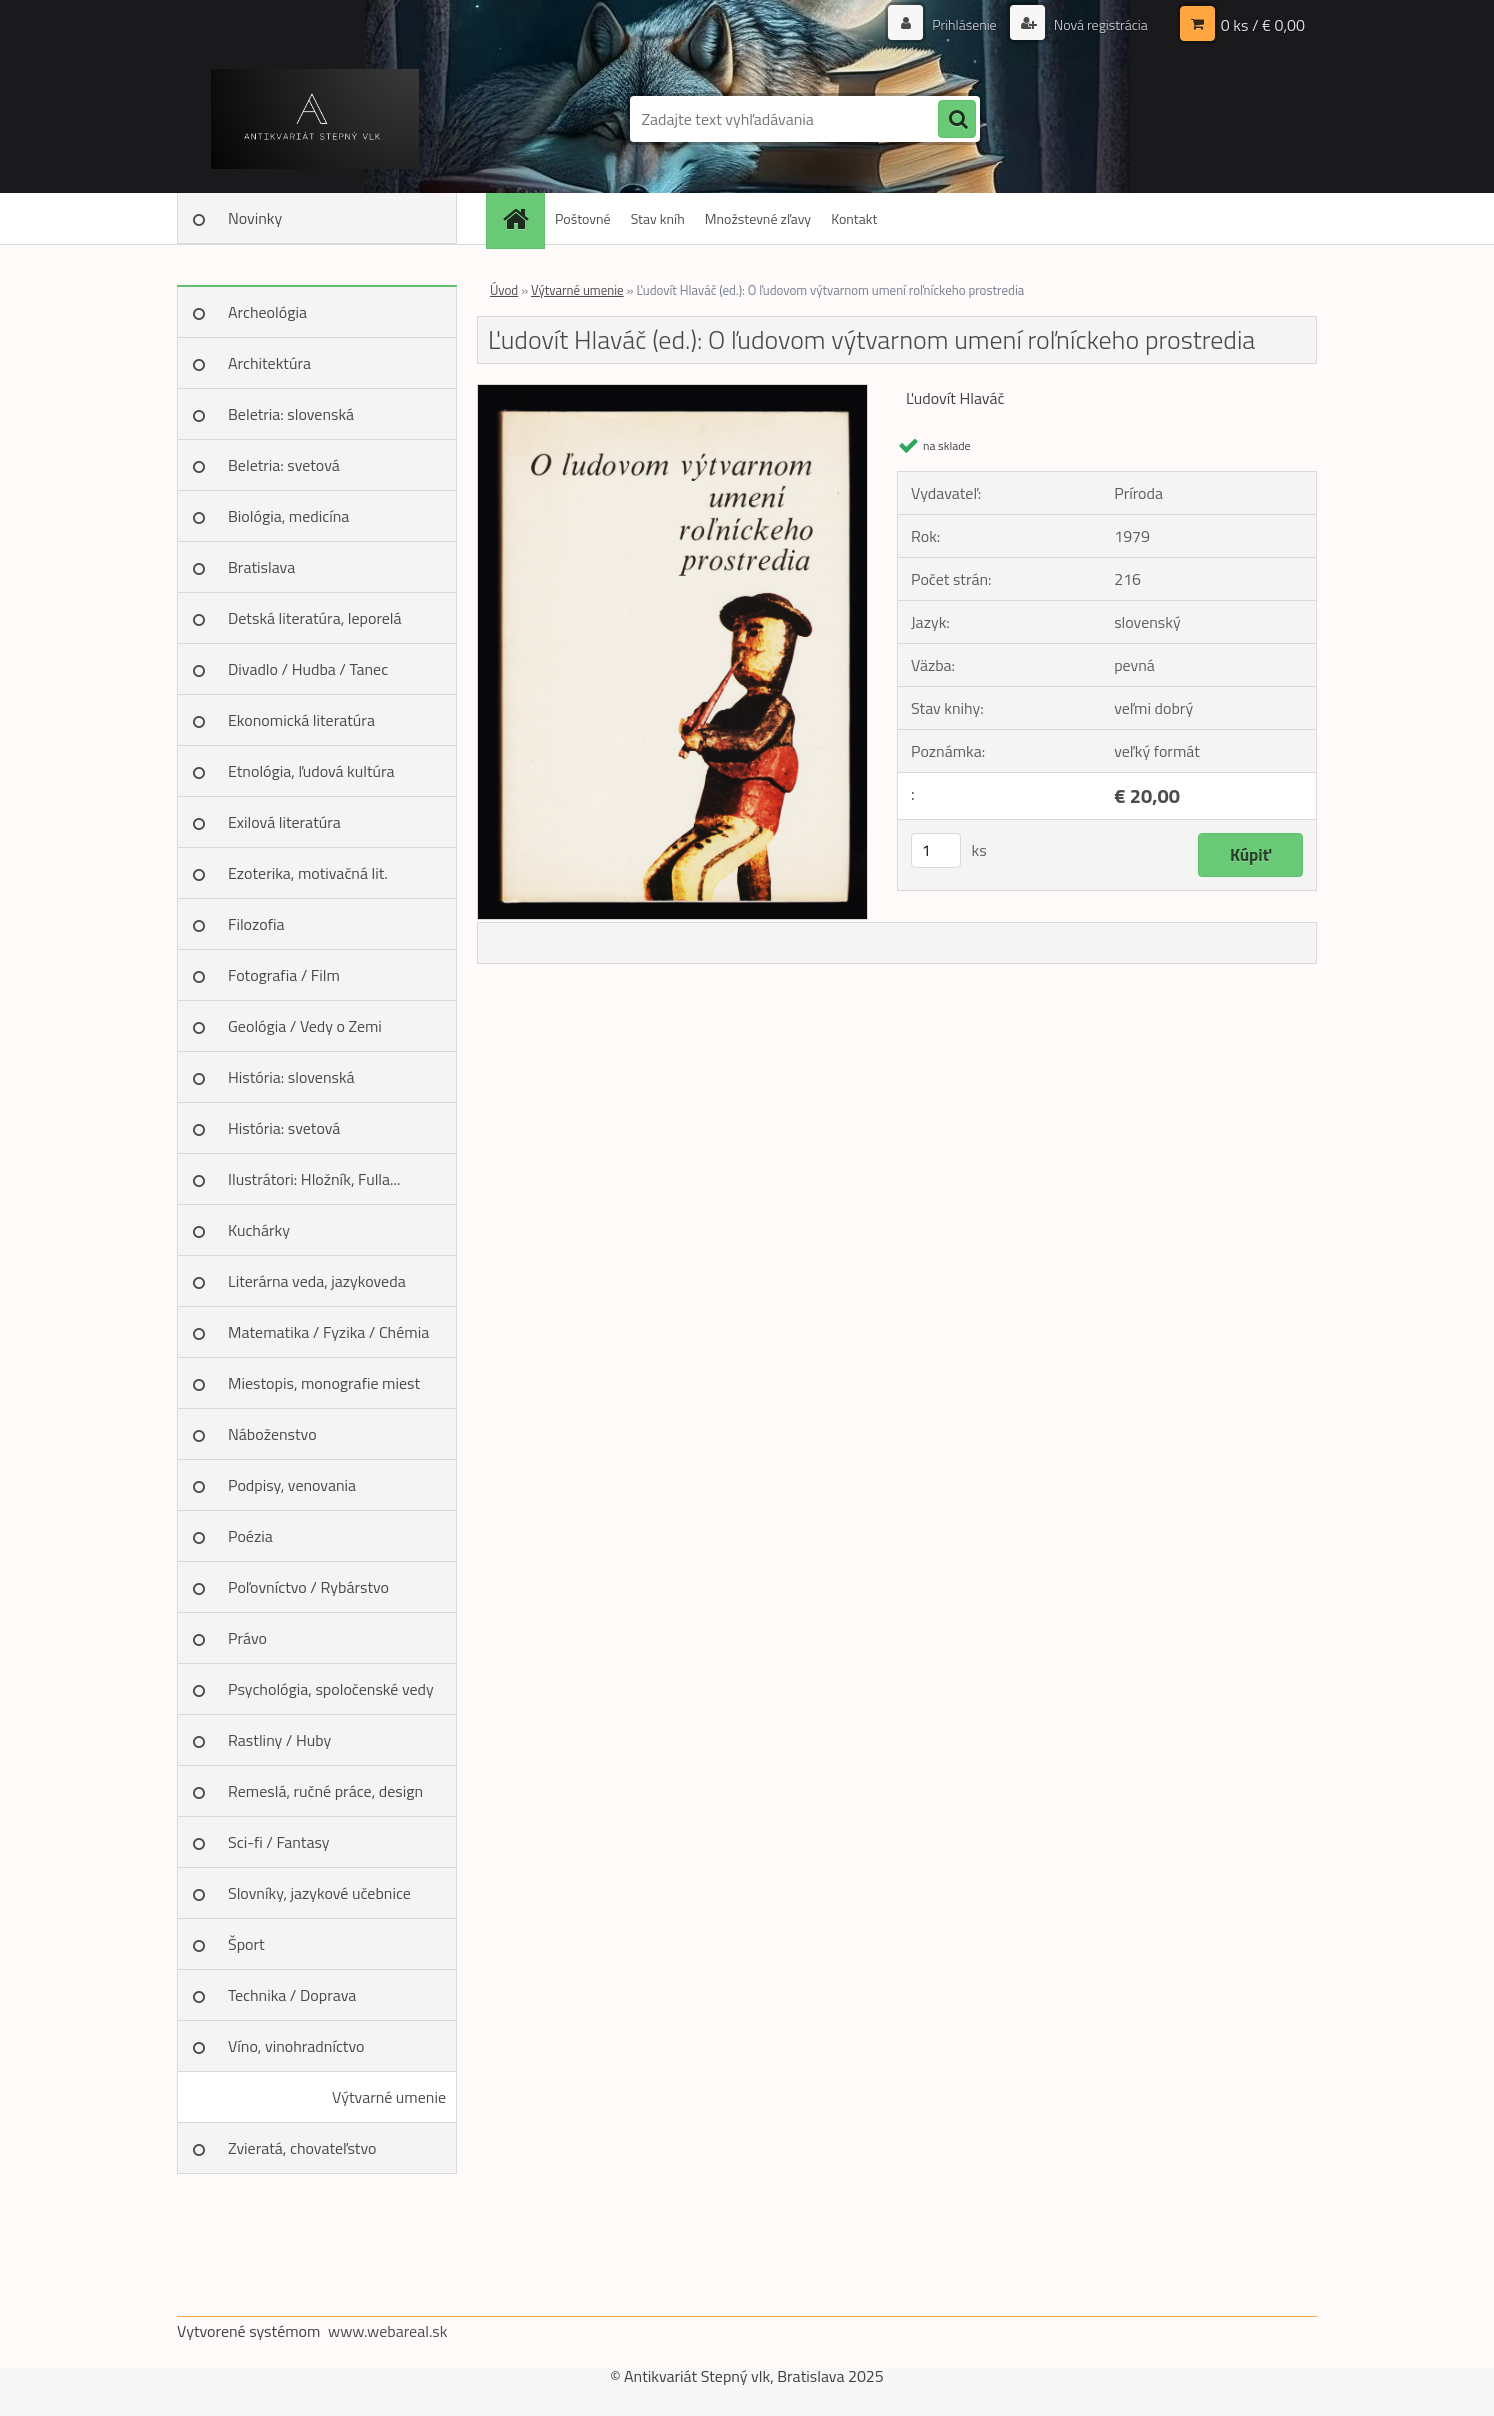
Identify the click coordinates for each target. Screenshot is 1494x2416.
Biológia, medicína (288, 516)
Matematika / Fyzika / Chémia (328, 1332)
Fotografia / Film (284, 975)
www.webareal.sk (388, 2331)
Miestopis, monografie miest (324, 1383)
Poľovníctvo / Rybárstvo (308, 1587)
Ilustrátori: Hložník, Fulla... (314, 1179)
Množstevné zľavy (758, 218)
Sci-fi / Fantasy (279, 1842)
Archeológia (267, 312)
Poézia (250, 1536)
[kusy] (936, 850)
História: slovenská (291, 1077)
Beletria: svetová (284, 465)
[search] (957, 120)
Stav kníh (658, 218)
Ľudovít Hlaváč (955, 398)
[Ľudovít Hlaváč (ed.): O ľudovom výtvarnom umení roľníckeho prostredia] (672, 393)
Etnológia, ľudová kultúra (311, 771)
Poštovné (583, 218)
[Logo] (314, 119)
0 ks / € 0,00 (1263, 25)
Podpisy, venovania (292, 1485)
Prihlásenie (964, 24)
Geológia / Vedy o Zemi (305, 1026)
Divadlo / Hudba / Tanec (308, 669)
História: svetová (284, 1128)
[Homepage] (522, 218)
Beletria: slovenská (291, 414)
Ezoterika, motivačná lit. (308, 873)
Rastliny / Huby (279, 1740)
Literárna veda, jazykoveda (317, 1281)
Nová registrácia (1099, 24)
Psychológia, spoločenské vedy (331, 1689)
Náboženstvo (272, 1434)
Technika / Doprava (292, 1995)
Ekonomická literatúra (301, 720)
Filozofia (256, 924)
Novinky (255, 218)
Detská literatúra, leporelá (315, 618)
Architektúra (269, 363)
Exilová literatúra (284, 822)
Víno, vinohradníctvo (296, 2046)
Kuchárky (259, 1230)
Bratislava (261, 567)
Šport (246, 1944)
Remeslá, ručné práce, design (325, 1791)
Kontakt (854, 218)
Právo (247, 1638)
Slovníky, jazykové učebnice (319, 1893)
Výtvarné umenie (389, 2097)
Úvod (504, 290)
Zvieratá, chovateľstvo (302, 2148)
